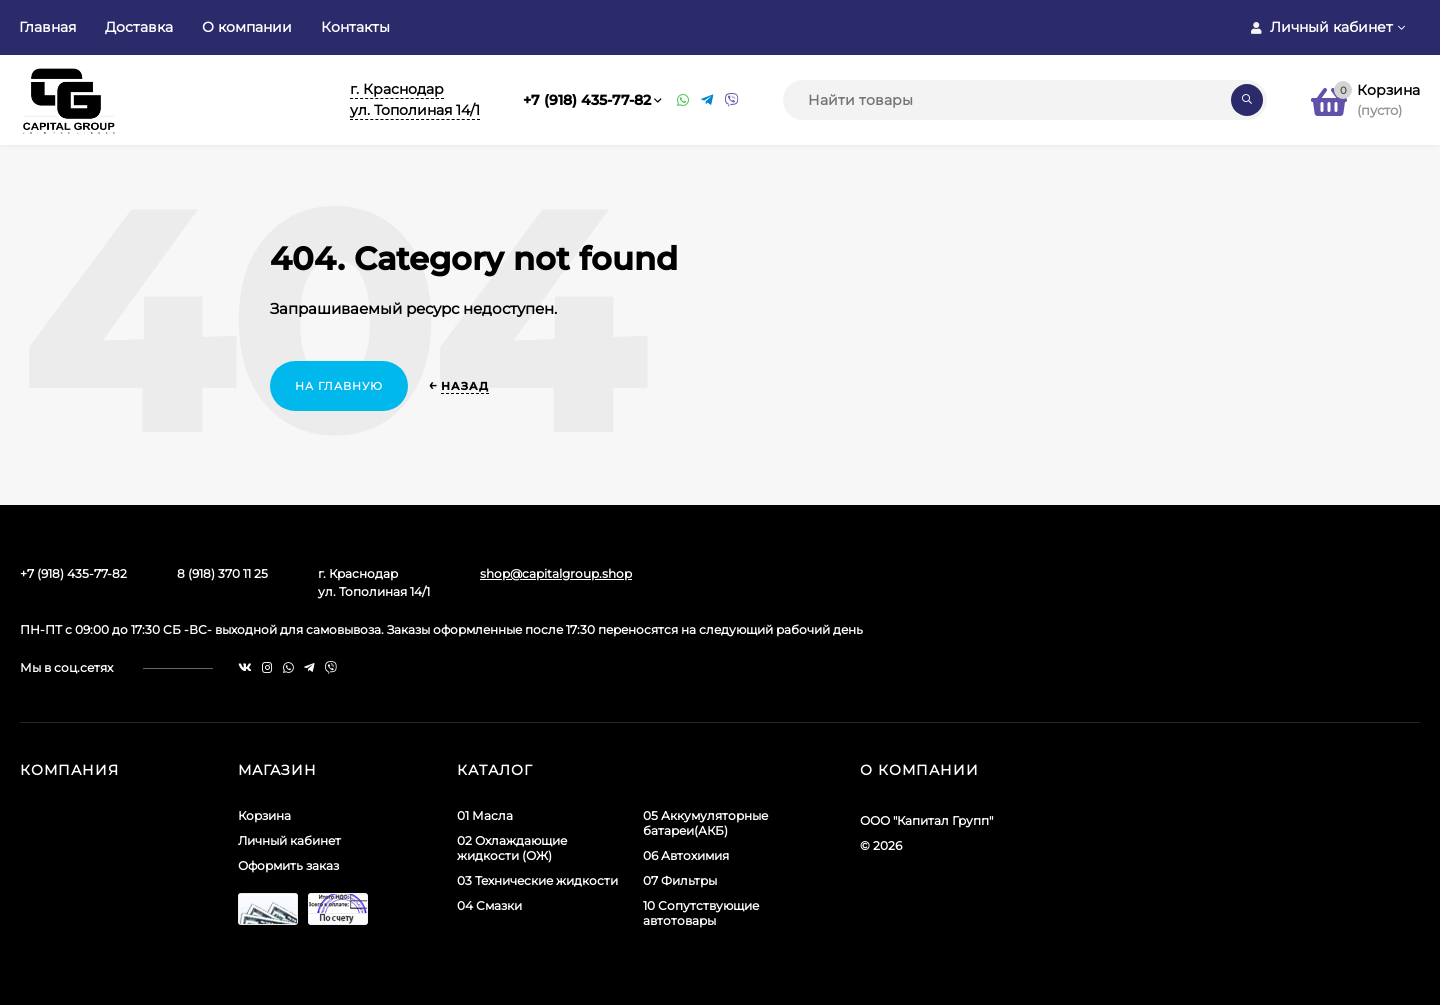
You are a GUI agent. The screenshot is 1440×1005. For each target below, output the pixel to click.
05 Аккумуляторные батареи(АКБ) (705, 823)
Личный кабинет (289, 840)
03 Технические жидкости (537, 880)
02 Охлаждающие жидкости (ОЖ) (512, 848)
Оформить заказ (288, 865)
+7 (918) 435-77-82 (587, 100)
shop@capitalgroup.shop (556, 573)
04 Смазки (489, 905)
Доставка (139, 27)
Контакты (355, 27)
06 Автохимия (686, 855)
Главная (47, 27)
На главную (339, 386)
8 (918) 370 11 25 (222, 573)
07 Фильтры (680, 880)
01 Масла (485, 815)
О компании (247, 27)
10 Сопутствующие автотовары (701, 913)
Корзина (264, 815)
